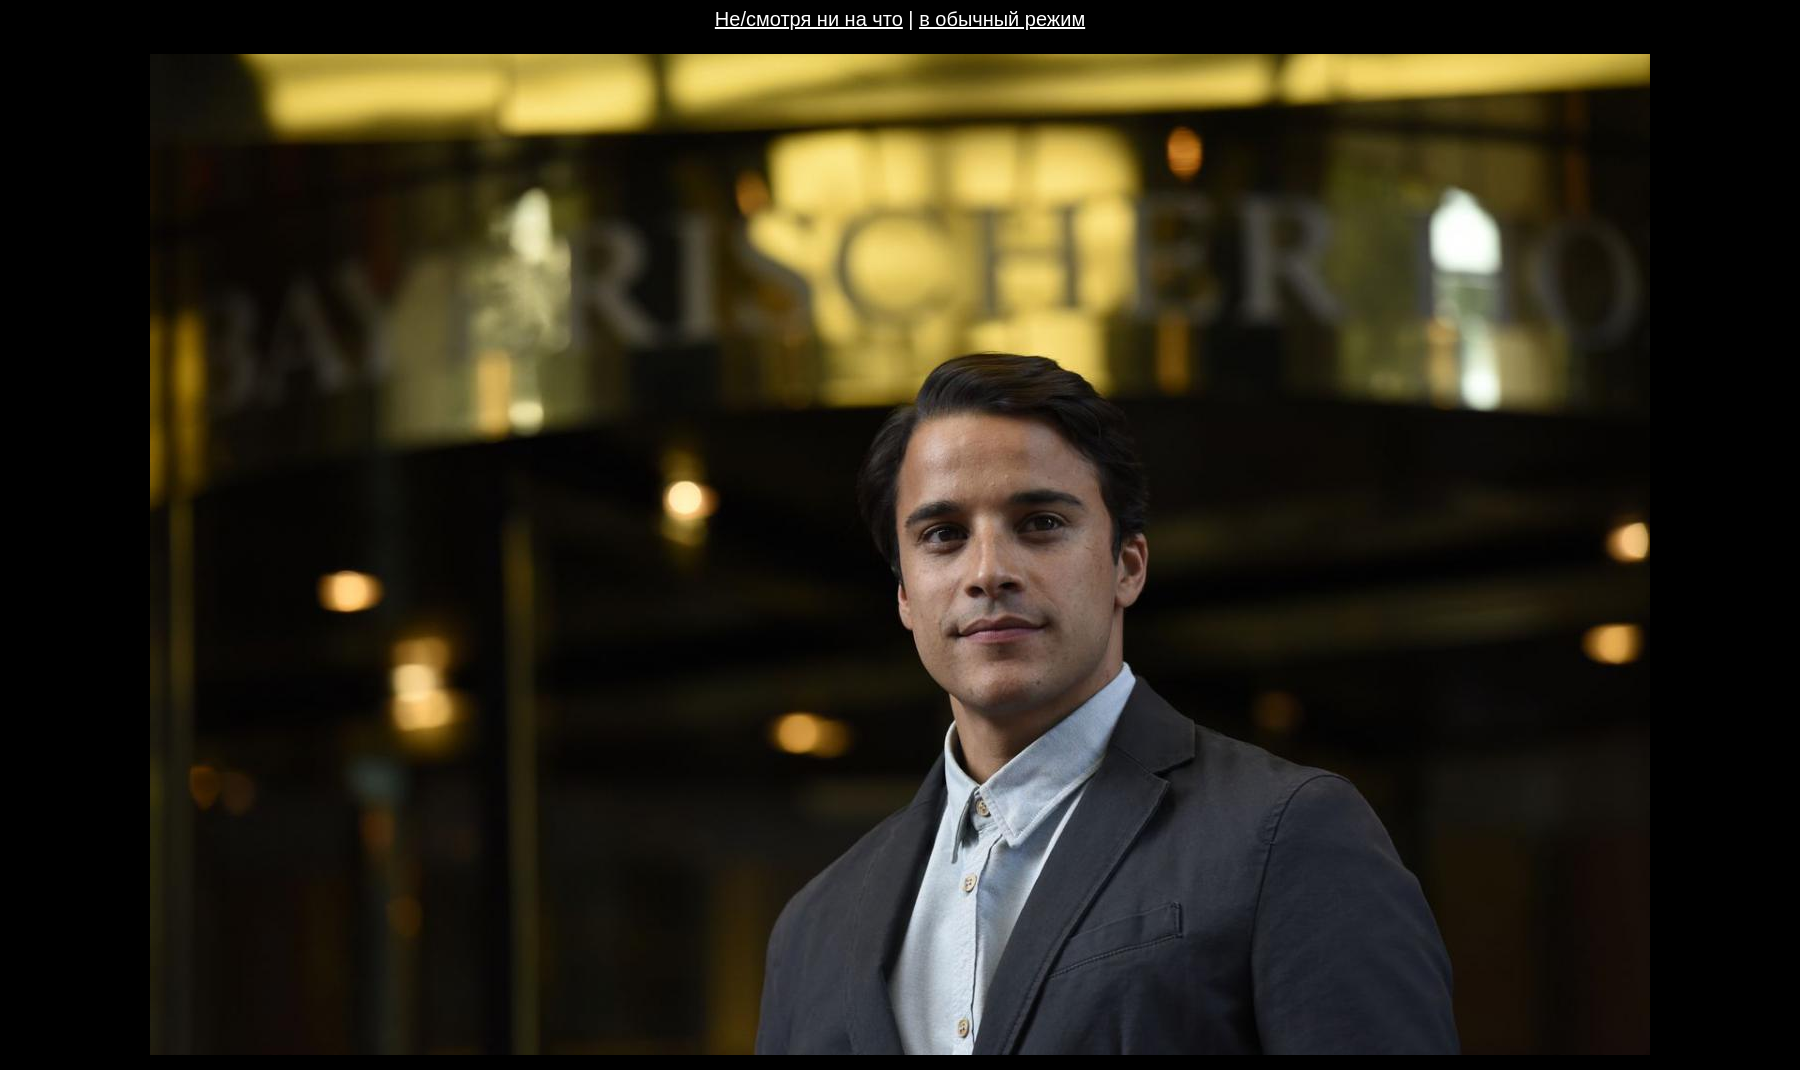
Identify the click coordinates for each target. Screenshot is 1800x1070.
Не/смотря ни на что (809, 19)
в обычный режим (1002, 19)
